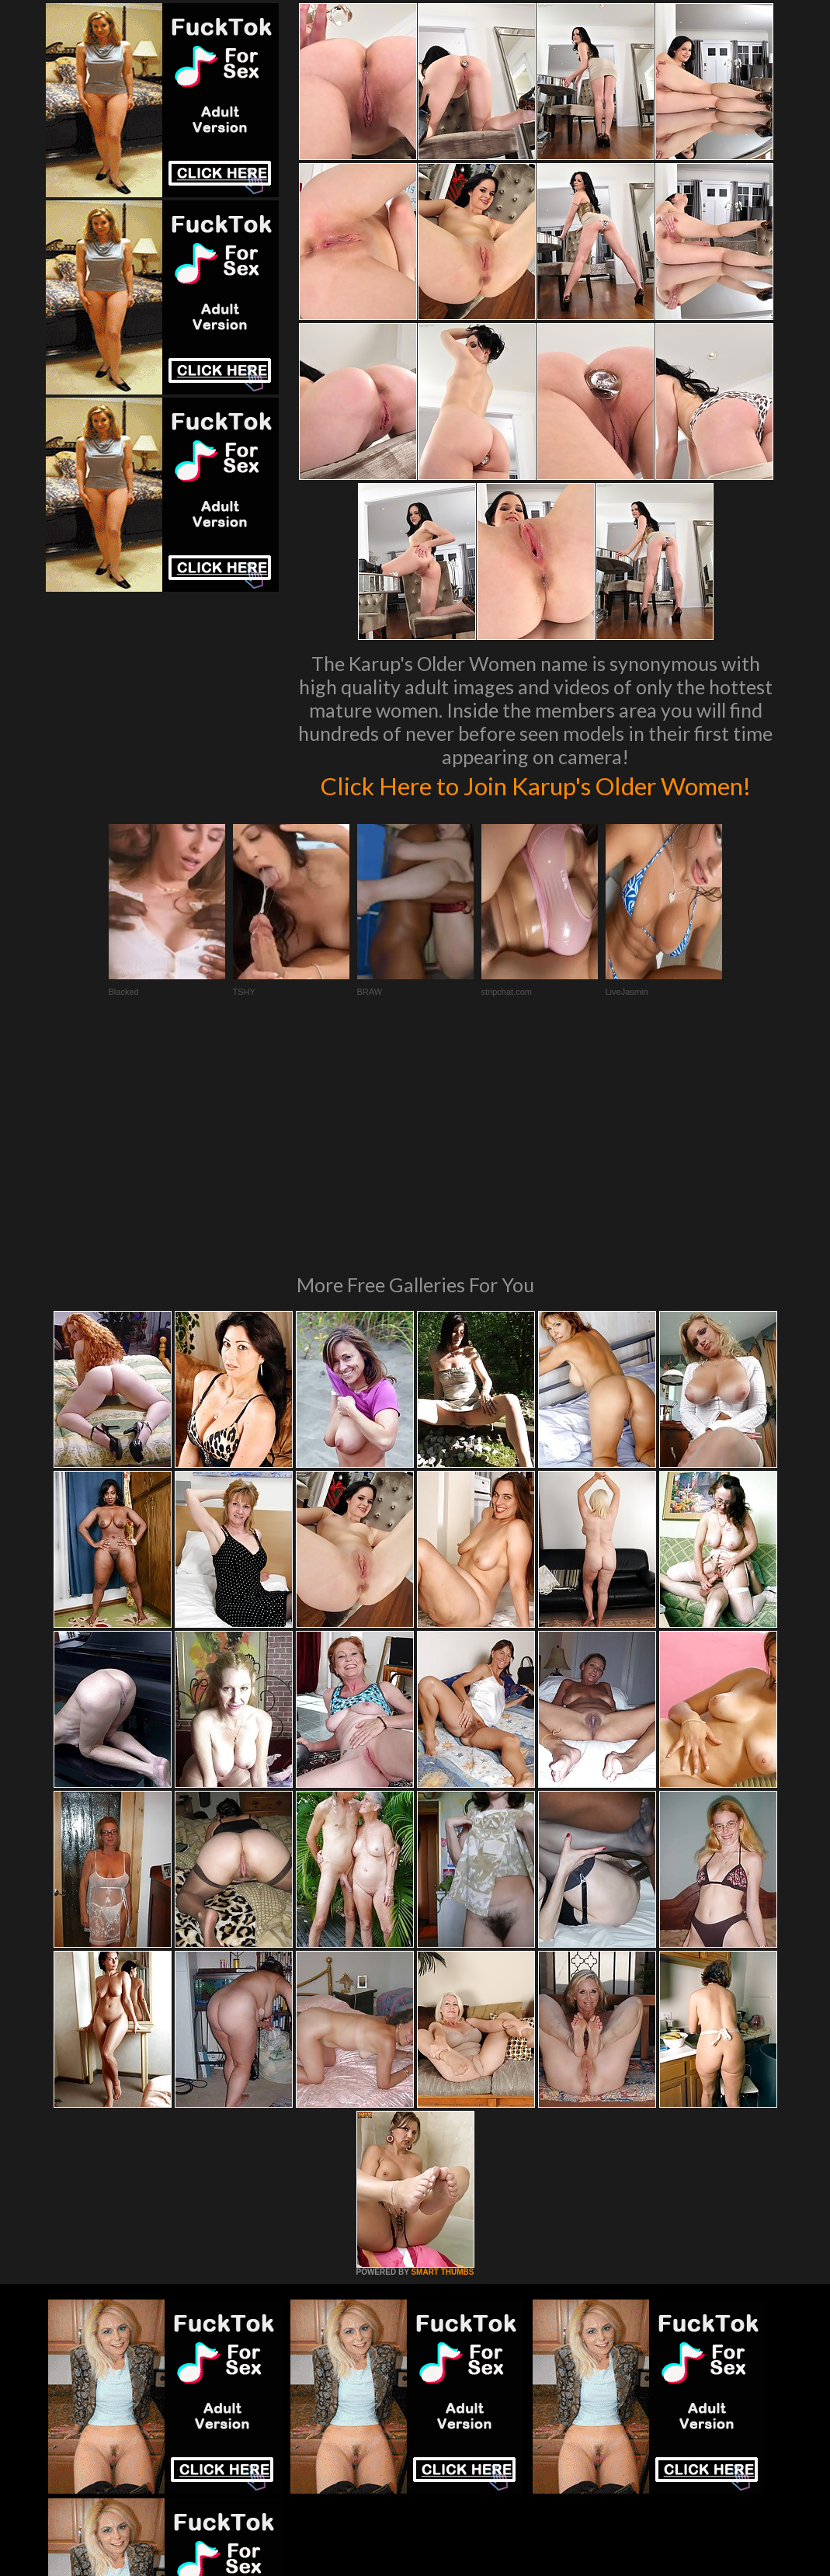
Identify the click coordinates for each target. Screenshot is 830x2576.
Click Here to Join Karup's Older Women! (535, 800)
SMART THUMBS (442, 2092)
